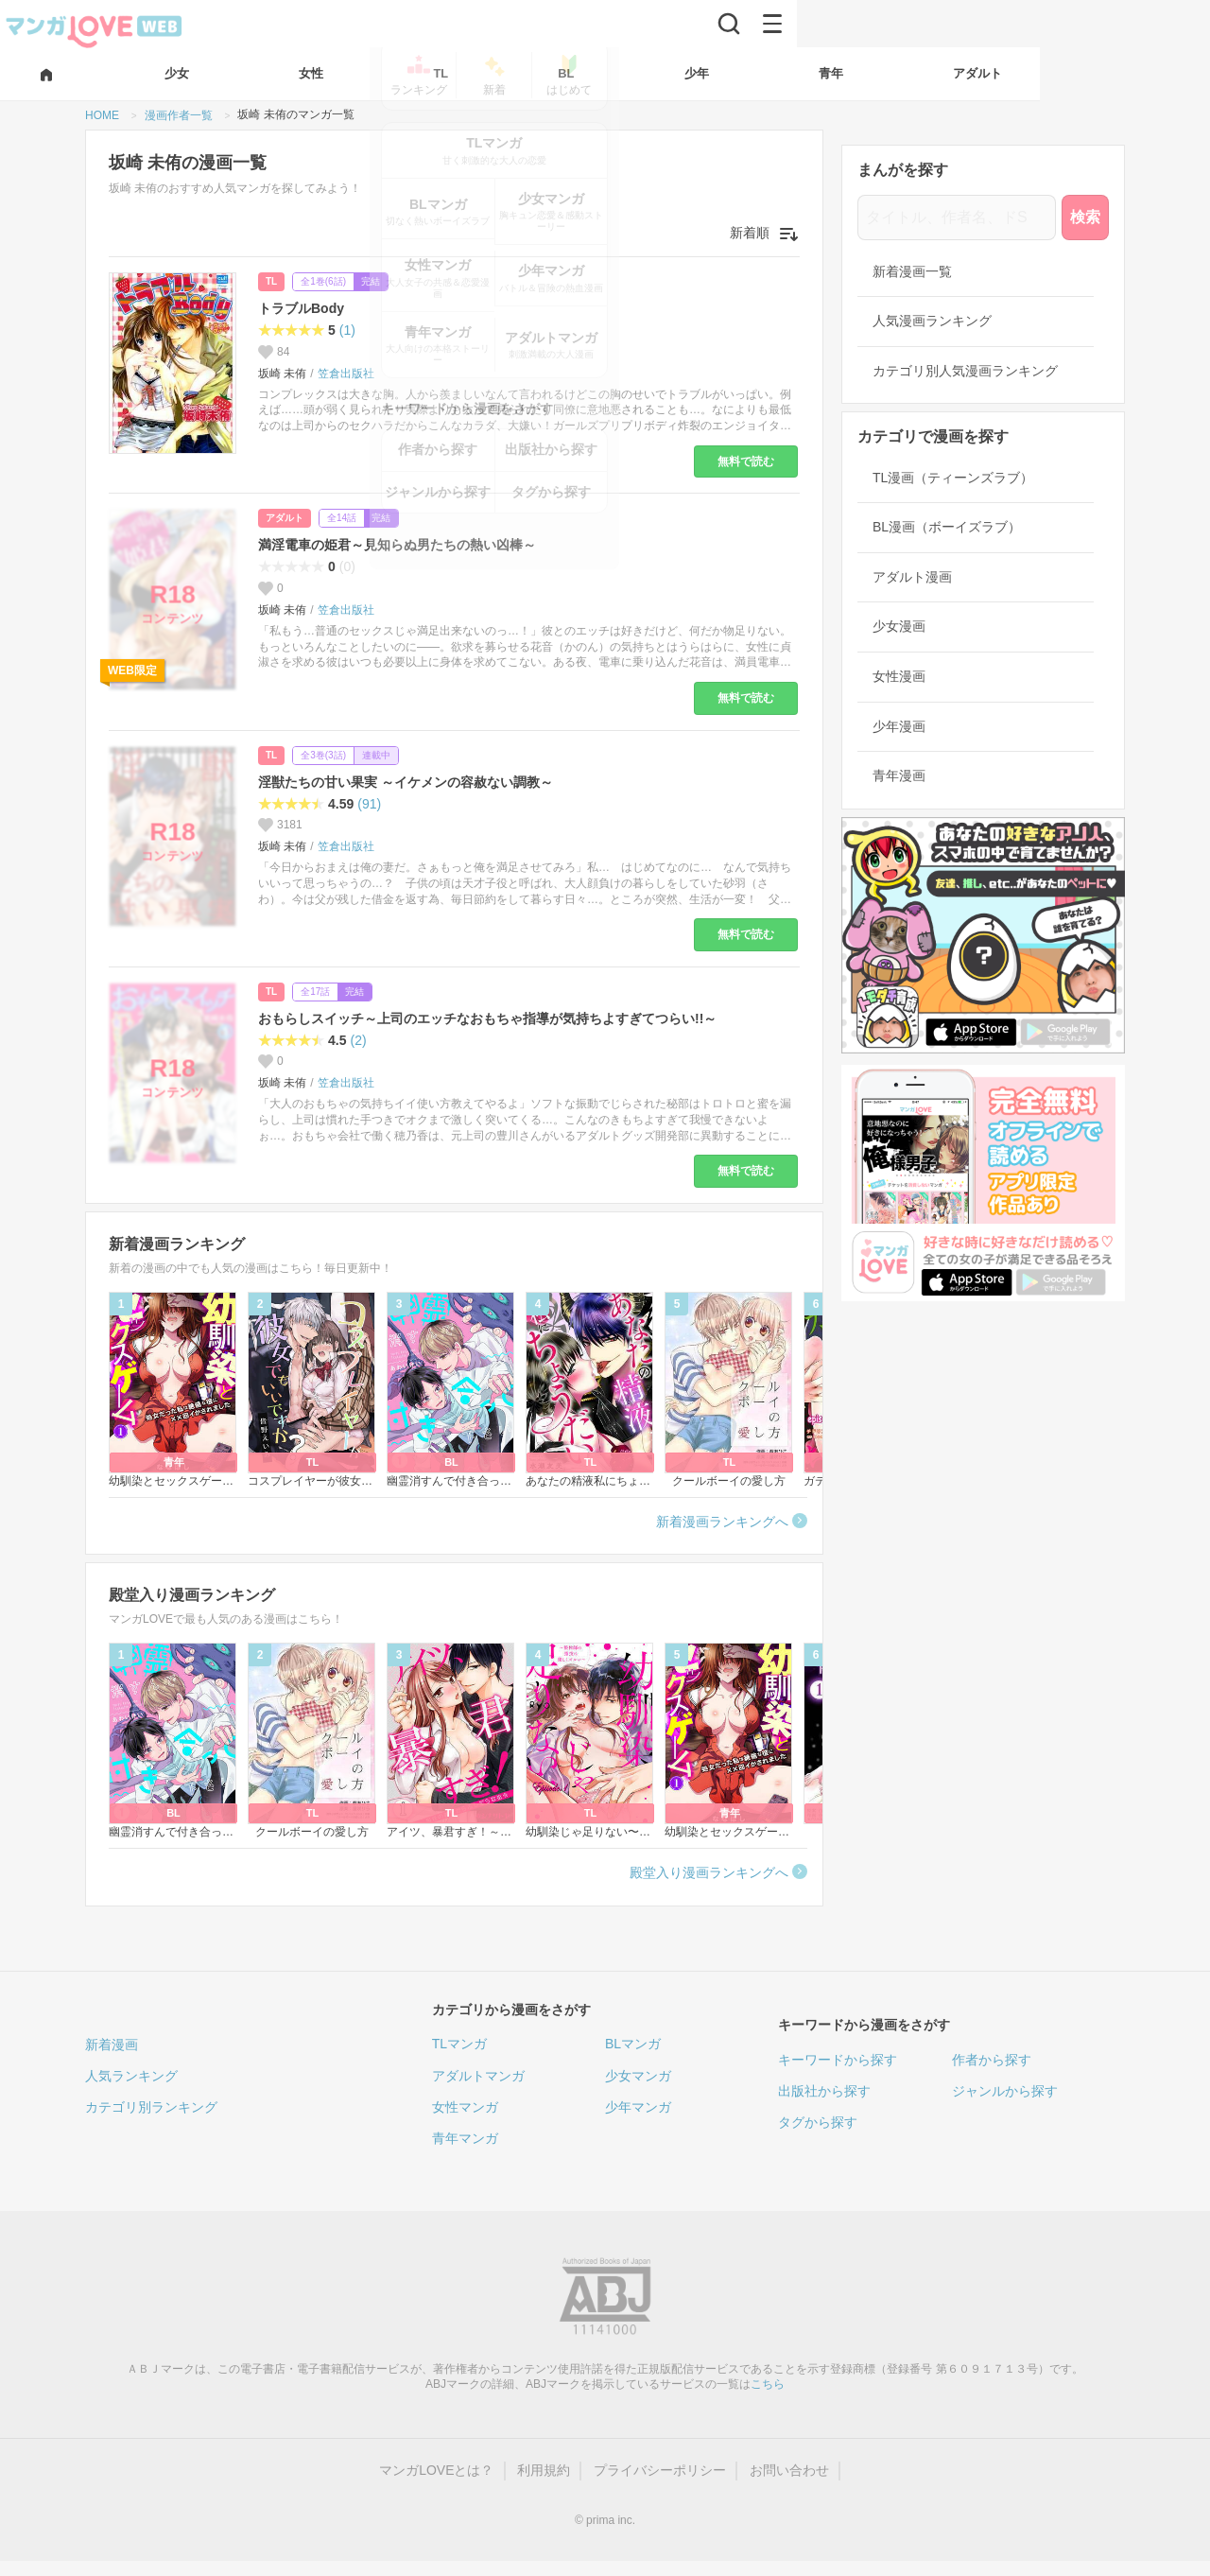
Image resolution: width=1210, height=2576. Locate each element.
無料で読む (745, 461)
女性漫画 (899, 676)
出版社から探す (824, 2090)
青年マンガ (465, 2138)
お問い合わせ (789, 2470)
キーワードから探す (837, 2059)
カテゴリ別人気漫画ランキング (965, 370)
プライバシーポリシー (660, 2470)
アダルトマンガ (478, 2075)
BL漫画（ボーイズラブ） (947, 526)
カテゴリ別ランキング (151, 2107)
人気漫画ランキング (932, 320)
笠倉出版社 (346, 373)
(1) (347, 330)
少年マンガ (638, 2107)
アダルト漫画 (912, 576)
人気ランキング (131, 2075)
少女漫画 (899, 626)
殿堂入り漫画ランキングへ (709, 1872)
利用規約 (543, 2470)
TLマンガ (459, 2043)
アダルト (284, 518)
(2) (358, 1040)
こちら (768, 2384)
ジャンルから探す (1005, 2090)
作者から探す (991, 2059)
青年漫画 (899, 775)
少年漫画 (899, 726)
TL (271, 281)
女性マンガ (465, 2107)
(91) (369, 803)
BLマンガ (633, 2043)
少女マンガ (638, 2075)
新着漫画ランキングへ (722, 1521)
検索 (1085, 217)
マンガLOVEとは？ (436, 2470)
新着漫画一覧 (912, 271)
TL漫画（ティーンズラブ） (953, 477)
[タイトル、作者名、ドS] (956, 217)
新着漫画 (111, 2044)
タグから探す (817, 2122)
